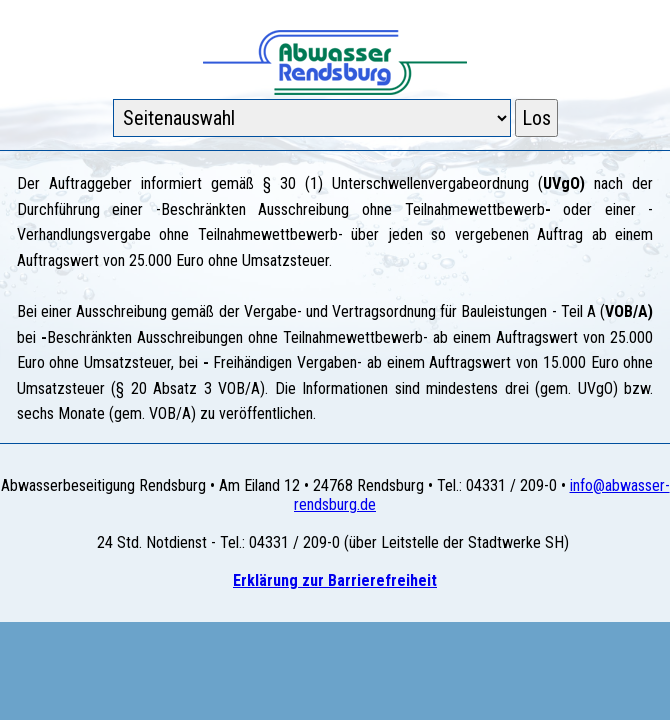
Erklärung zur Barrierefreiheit (335, 580)
